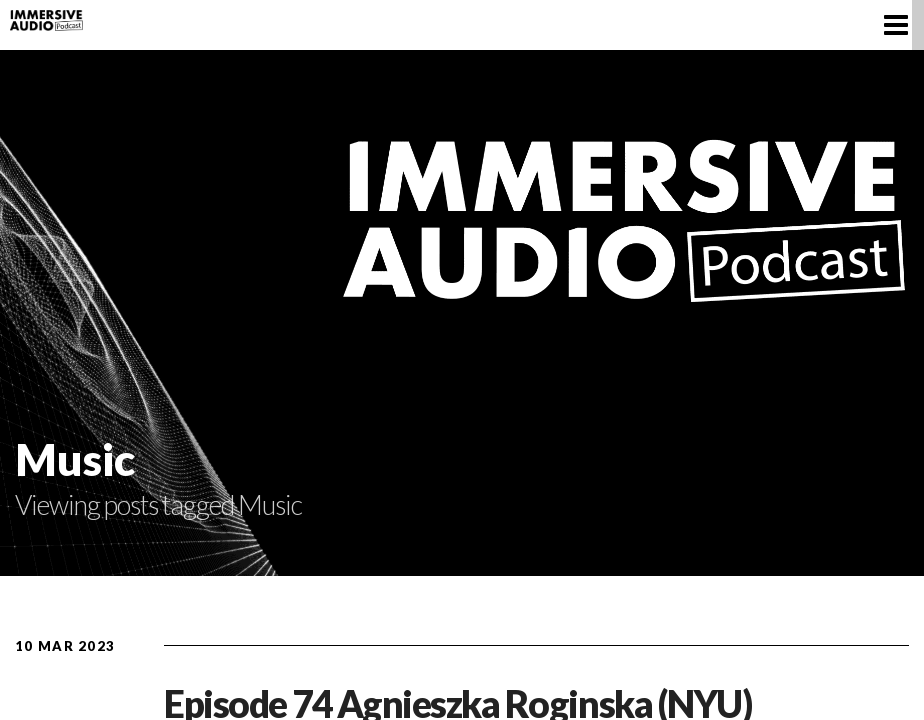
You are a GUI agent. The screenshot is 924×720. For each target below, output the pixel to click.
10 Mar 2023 (65, 646)
